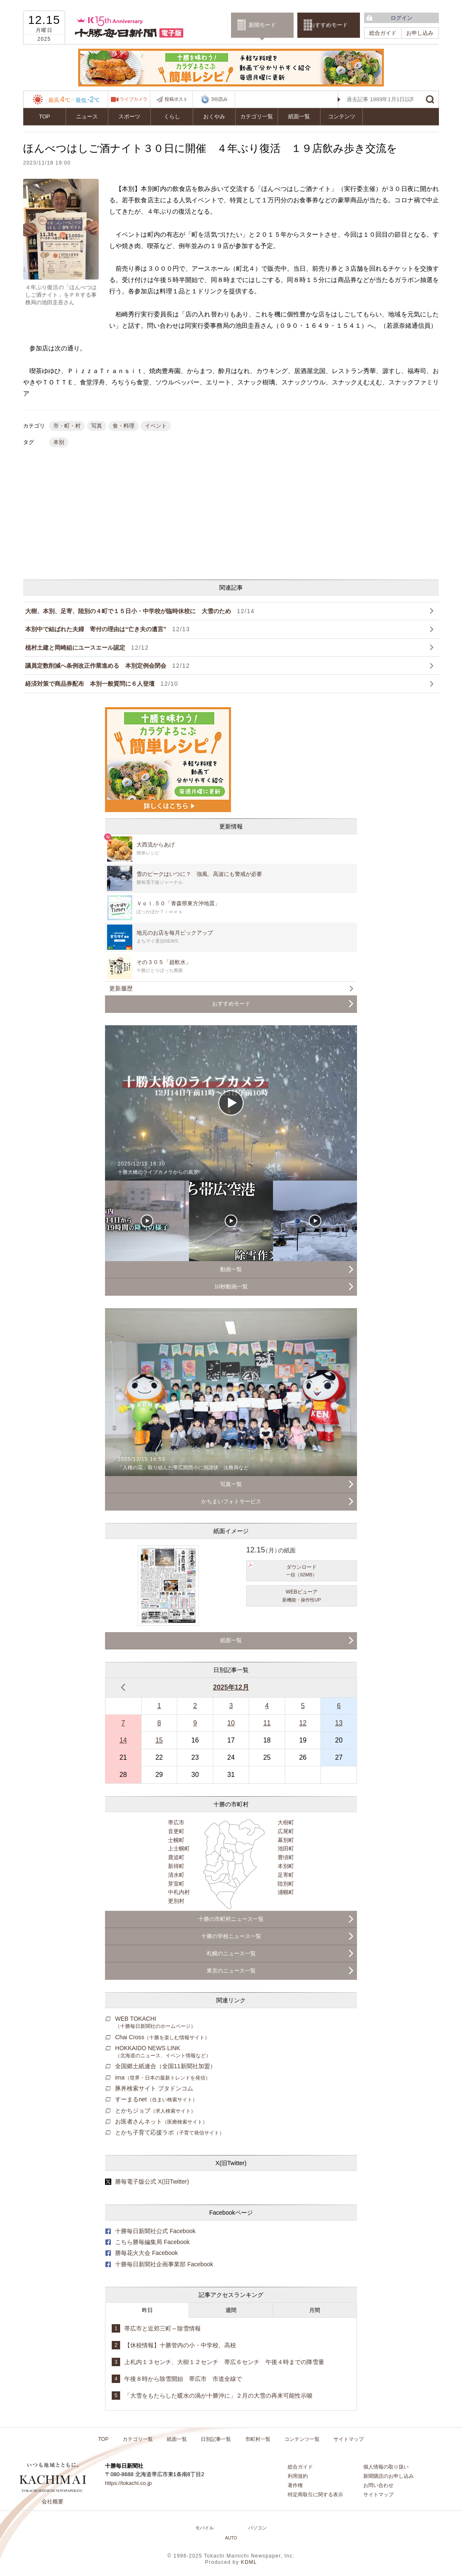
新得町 (176, 1866)
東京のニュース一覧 (231, 1970)
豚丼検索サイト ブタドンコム (154, 2088)
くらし (172, 116)
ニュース (87, 116)
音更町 (176, 1831)
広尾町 (286, 1831)
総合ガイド (382, 33)
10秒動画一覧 (230, 1286)
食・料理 (123, 426)
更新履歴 (121, 988)
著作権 (295, 2485)
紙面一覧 (299, 116)
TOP (44, 116)
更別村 (176, 1901)
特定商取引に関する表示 (315, 2495)
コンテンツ (341, 116)
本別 (58, 442)
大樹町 (286, 1822)
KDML (249, 2562)
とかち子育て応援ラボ (169, 2132)
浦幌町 (286, 1892)
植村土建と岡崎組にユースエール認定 (87, 647)
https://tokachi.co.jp (128, 2483)
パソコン (257, 2527)
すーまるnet (156, 2099)
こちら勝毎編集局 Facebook (152, 2242)
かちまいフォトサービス (231, 1501)
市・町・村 (67, 426)
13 (339, 1723)
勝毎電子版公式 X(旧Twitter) (152, 2181)
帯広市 (176, 1822)
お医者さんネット (161, 2121)
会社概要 (52, 2501)
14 (123, 1740)
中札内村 (179, 1892)
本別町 (286, 1866)
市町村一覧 (257, 2439)
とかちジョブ (155, 2110)
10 (231, 1723)
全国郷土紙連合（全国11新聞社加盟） (165, 2066)
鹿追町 (176, 1857)
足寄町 (286, 1875)
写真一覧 (231, 1484)
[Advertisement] (164, 514)
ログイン (401, 18)
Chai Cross (162, 2037)
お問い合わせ (378, 2485)
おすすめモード (329, 25)
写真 (96, 426)
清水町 (176, 1875)
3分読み (214, 99)
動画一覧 (231, 1269)
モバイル (204, 2527)
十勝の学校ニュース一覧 (231, 1936)
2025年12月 (231, 1687)
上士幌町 (179, 1848)
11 (267, 1723)
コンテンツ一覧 (302, 2439)
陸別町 (286, 1884)
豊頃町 (286, 1857)
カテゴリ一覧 (256, 116)
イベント (156, 426)
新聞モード (262, 25)
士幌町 (176, 1840)
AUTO (231, 2538)
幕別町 (286, 1840)
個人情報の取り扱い (386, 2467)
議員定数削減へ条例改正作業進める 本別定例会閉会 (107, 665)
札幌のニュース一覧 (231, 1953)
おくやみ (214, 116)
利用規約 (298, 2476)
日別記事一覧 (216, 2439)
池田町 (286, 1848)
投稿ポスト (176, 99)
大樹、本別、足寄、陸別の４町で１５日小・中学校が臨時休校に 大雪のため (140, 611)
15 (159, 1740)
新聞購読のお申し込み (388, 2476)
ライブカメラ (133, 99)
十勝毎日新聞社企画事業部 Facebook (164, 2264)
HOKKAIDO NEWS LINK (163, 2052)
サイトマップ (348, 2439)
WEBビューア (301, 1596)
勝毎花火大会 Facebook (146, 2252)
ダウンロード (301, 1571)
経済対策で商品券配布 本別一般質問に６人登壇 (101, 683)
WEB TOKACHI (155, 2022)
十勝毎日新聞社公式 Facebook (155, 2231)
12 (303, 1723)
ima (162, 2077)
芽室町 (176, 1884)
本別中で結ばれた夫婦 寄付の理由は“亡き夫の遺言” (107, 629)
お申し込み (419, 33)
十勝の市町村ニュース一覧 (231, 1919)
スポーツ (129, 116)
